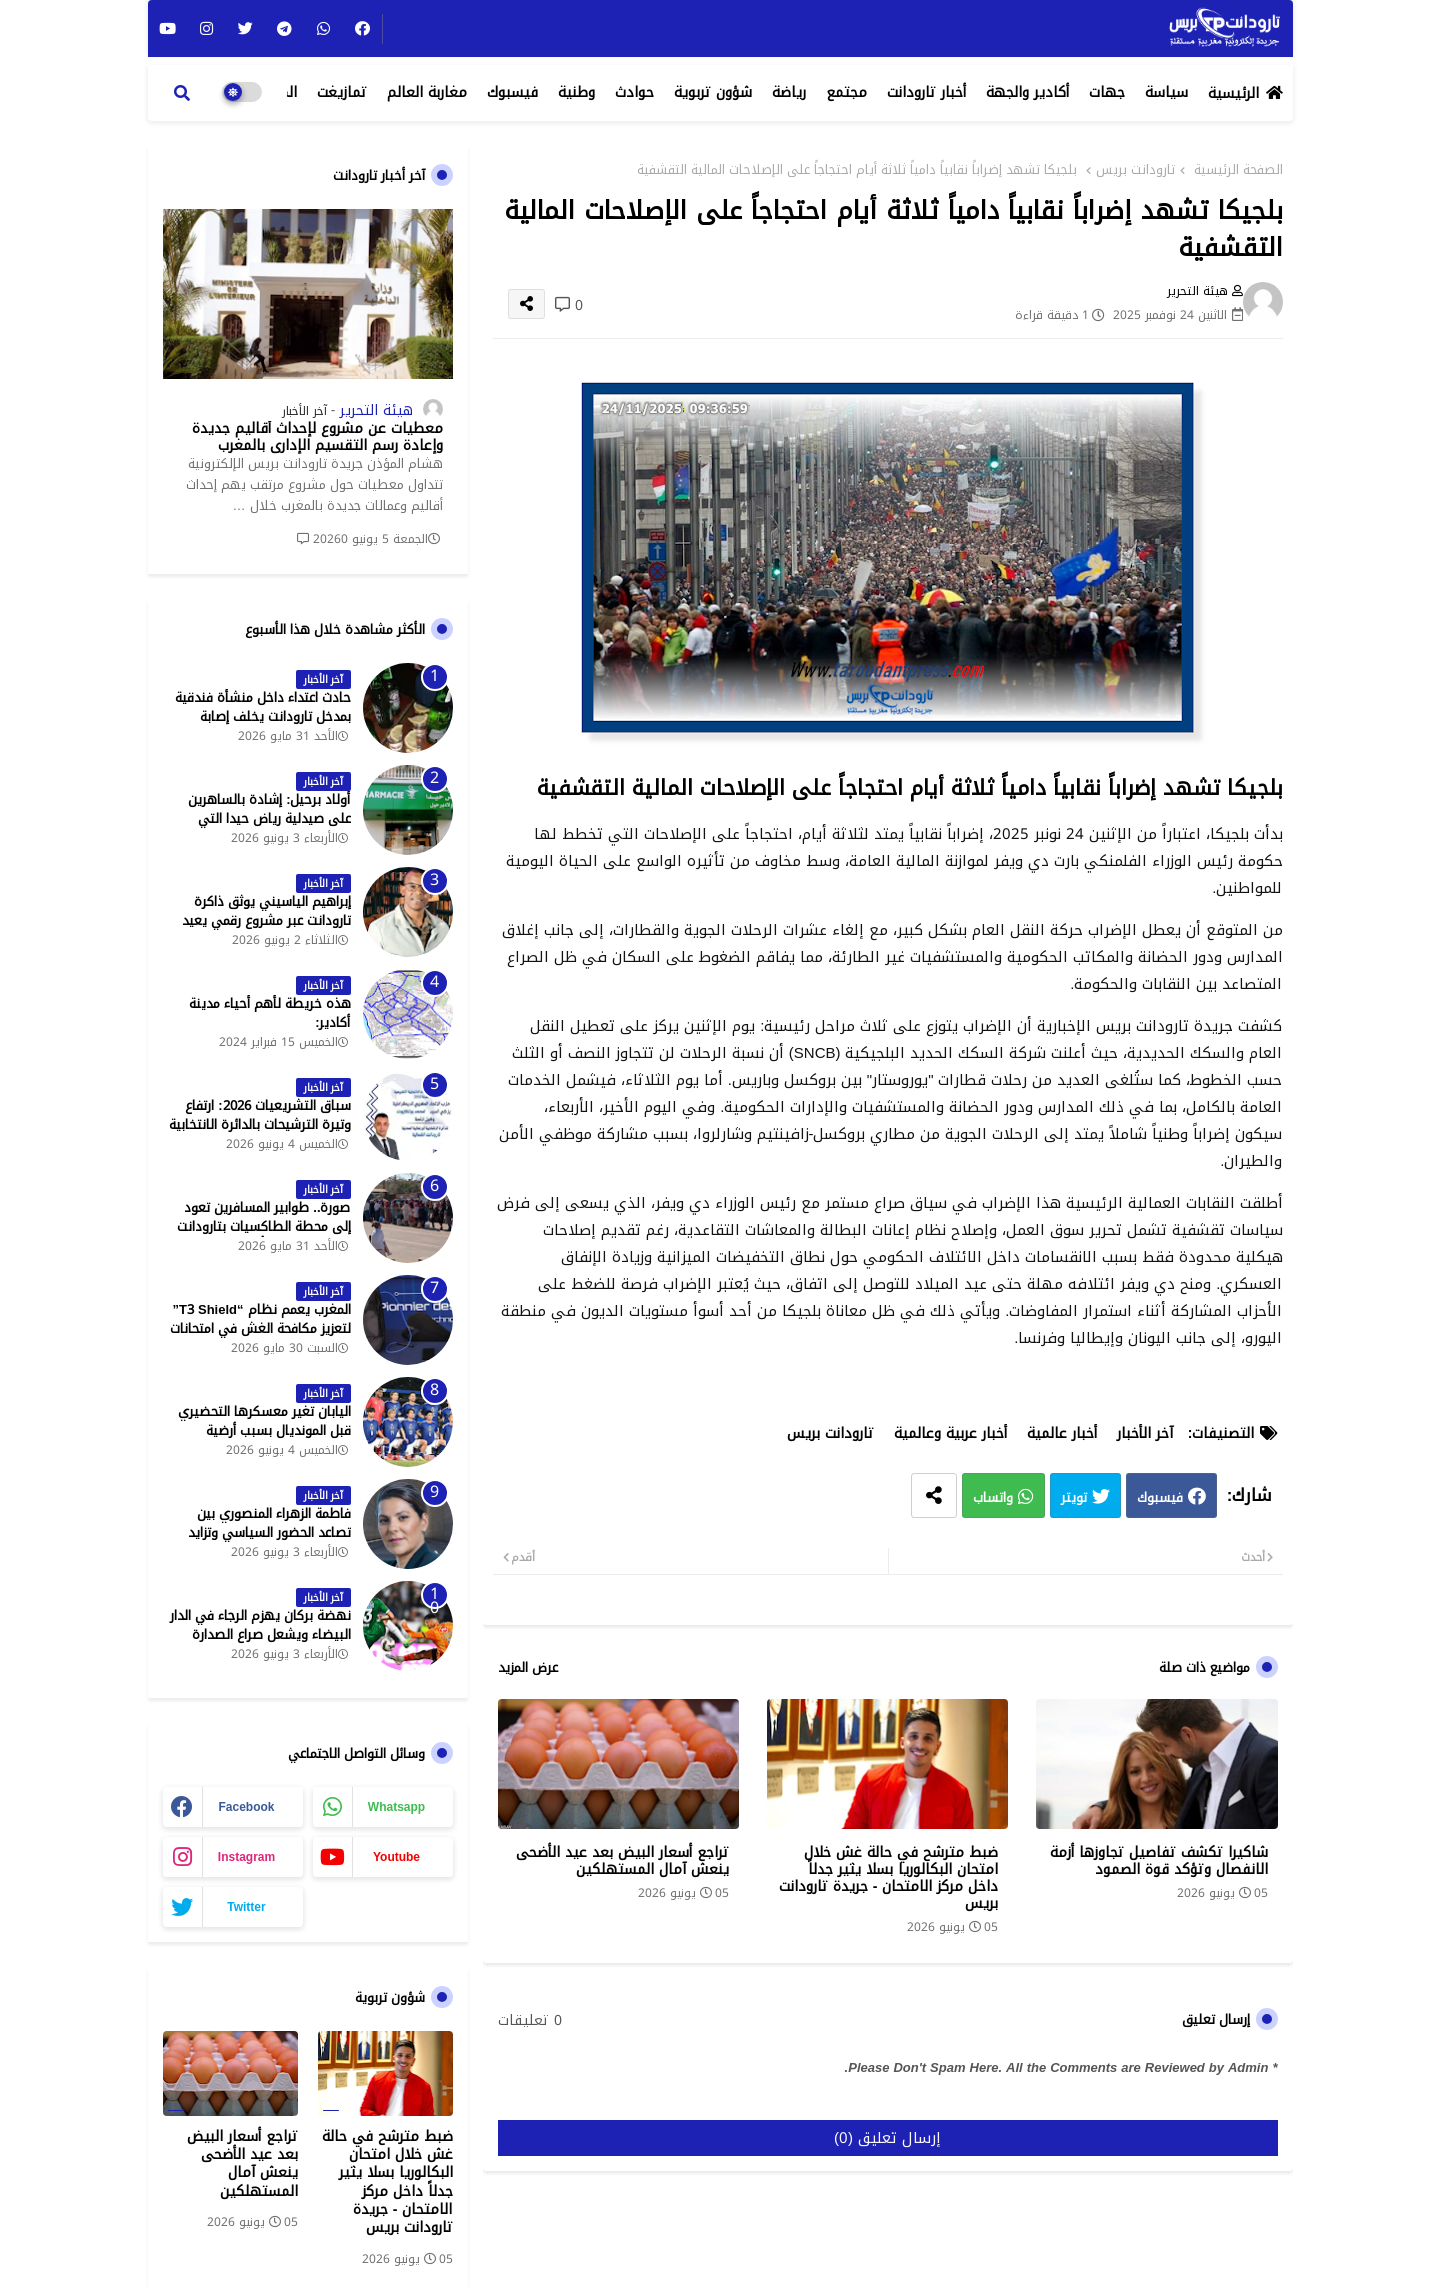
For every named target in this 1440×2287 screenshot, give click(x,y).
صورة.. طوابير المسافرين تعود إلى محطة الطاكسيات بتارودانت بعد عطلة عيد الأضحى (264, 1226)
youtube (396, 1857)
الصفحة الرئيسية (1238, 170)
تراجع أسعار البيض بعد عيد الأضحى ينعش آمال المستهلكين (622, 1861)
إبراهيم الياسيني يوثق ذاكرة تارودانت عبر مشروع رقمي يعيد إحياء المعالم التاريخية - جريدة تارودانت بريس (266, 929)
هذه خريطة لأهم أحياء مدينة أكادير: (270, 1013)
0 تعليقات (530, 2021)
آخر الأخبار (1145, 1433)
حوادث (634, 92)
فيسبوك (512, 92)
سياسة (1166, 92)
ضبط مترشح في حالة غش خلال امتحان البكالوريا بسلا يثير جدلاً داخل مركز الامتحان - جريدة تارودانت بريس (889, 1878)
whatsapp (396, 1807)
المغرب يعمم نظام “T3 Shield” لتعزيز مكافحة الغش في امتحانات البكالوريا (260, 1328)
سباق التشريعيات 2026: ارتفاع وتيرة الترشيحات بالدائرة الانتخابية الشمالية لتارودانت (260, 1124)
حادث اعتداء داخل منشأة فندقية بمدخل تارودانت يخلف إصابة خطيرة (263, 716)
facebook (246, 1807)
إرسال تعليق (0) (887, 2138)
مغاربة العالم (427, 92)
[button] (182, 93)
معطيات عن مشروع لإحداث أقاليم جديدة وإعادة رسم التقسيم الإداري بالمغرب (317, 438)
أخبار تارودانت (926, 92)
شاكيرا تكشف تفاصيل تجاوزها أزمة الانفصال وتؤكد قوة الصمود (1159, 1861)
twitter (246, 1907)
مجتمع (846, 92)
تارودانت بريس (1135, 170)
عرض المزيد (528, 1668)
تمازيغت (342, 92)
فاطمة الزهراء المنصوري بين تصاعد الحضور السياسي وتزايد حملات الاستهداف (269, 1532)
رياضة (789, 92)
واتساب (993, 1497)
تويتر (1074, 1497)
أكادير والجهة (1027, 92)
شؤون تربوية (713, 92)
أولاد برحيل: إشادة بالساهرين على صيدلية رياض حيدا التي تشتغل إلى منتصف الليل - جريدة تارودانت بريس (259, 827)
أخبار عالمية (1062, 1433)
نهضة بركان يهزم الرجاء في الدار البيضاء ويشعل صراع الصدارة (260, 1625)
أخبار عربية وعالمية (950, 1433)
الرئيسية (1233, 93)
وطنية (576, 92)
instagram (246, 1857)
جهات (1107, 92)
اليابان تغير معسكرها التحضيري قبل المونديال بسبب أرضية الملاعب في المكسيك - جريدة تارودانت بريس (264, 1439)
